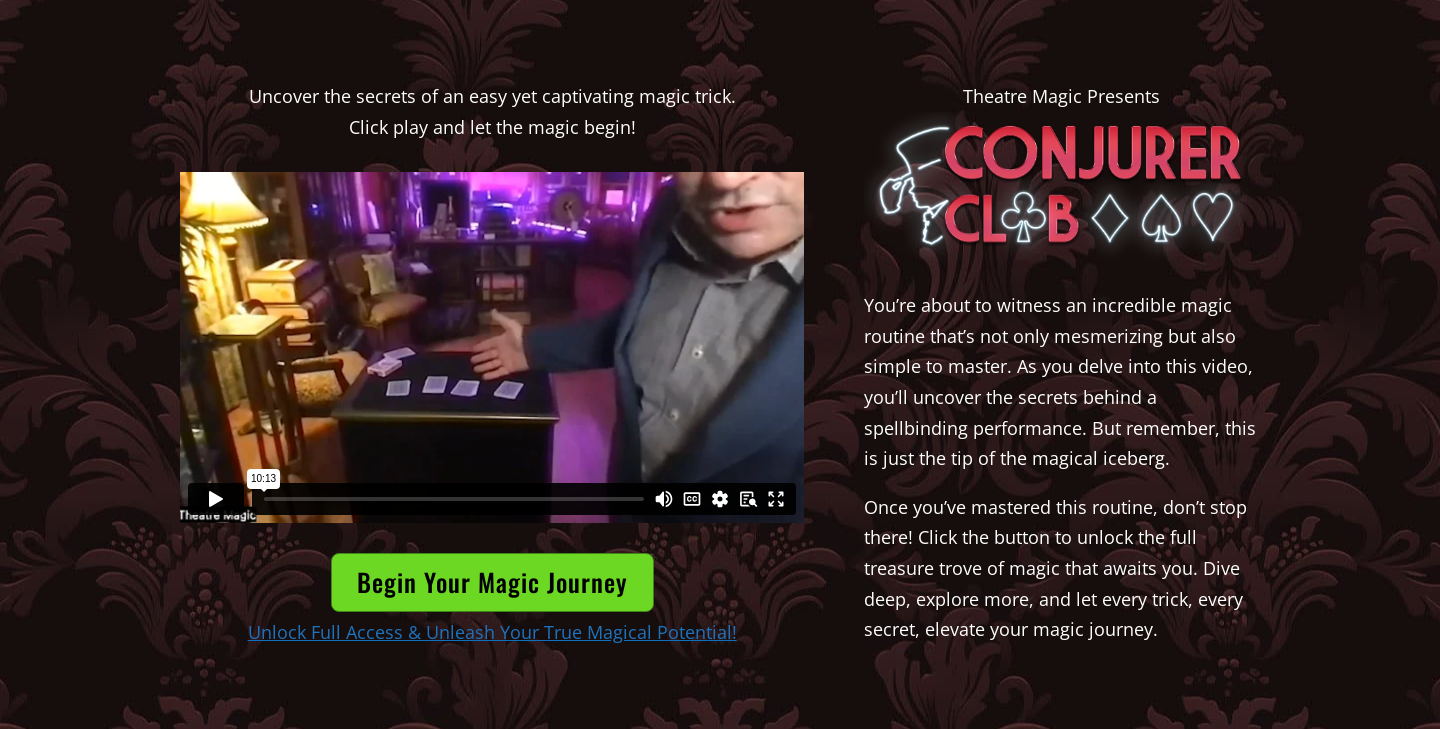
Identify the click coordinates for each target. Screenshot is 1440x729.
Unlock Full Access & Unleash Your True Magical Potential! (492, 632)
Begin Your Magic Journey (492, 581)
